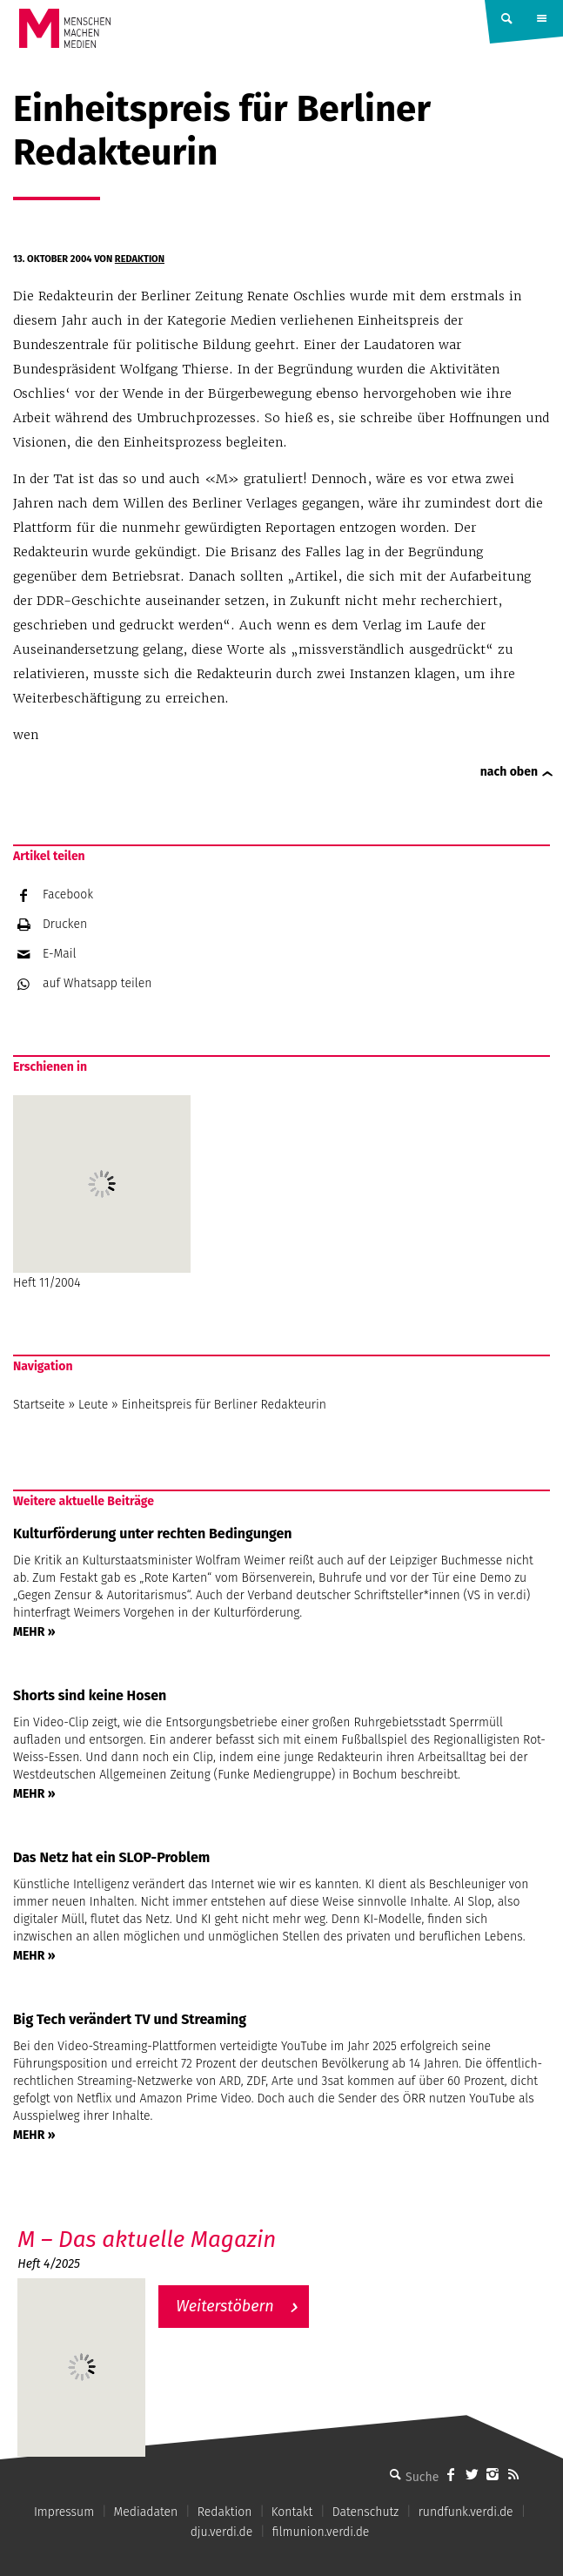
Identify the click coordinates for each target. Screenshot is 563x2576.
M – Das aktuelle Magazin (146, 2239)
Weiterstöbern (225, 2306)
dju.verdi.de (222, 2532)
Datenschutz (365, 2512)
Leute (93, 1404)
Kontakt (291, 2512)
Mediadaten (146, 2512)
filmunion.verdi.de (321, 2532)
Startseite (39, 1404)
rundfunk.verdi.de (466, 2512)
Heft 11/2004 (102, 1192)
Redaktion (139, 259)
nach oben (509, 771)
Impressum (64, 2512)
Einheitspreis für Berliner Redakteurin (224, 1404)
